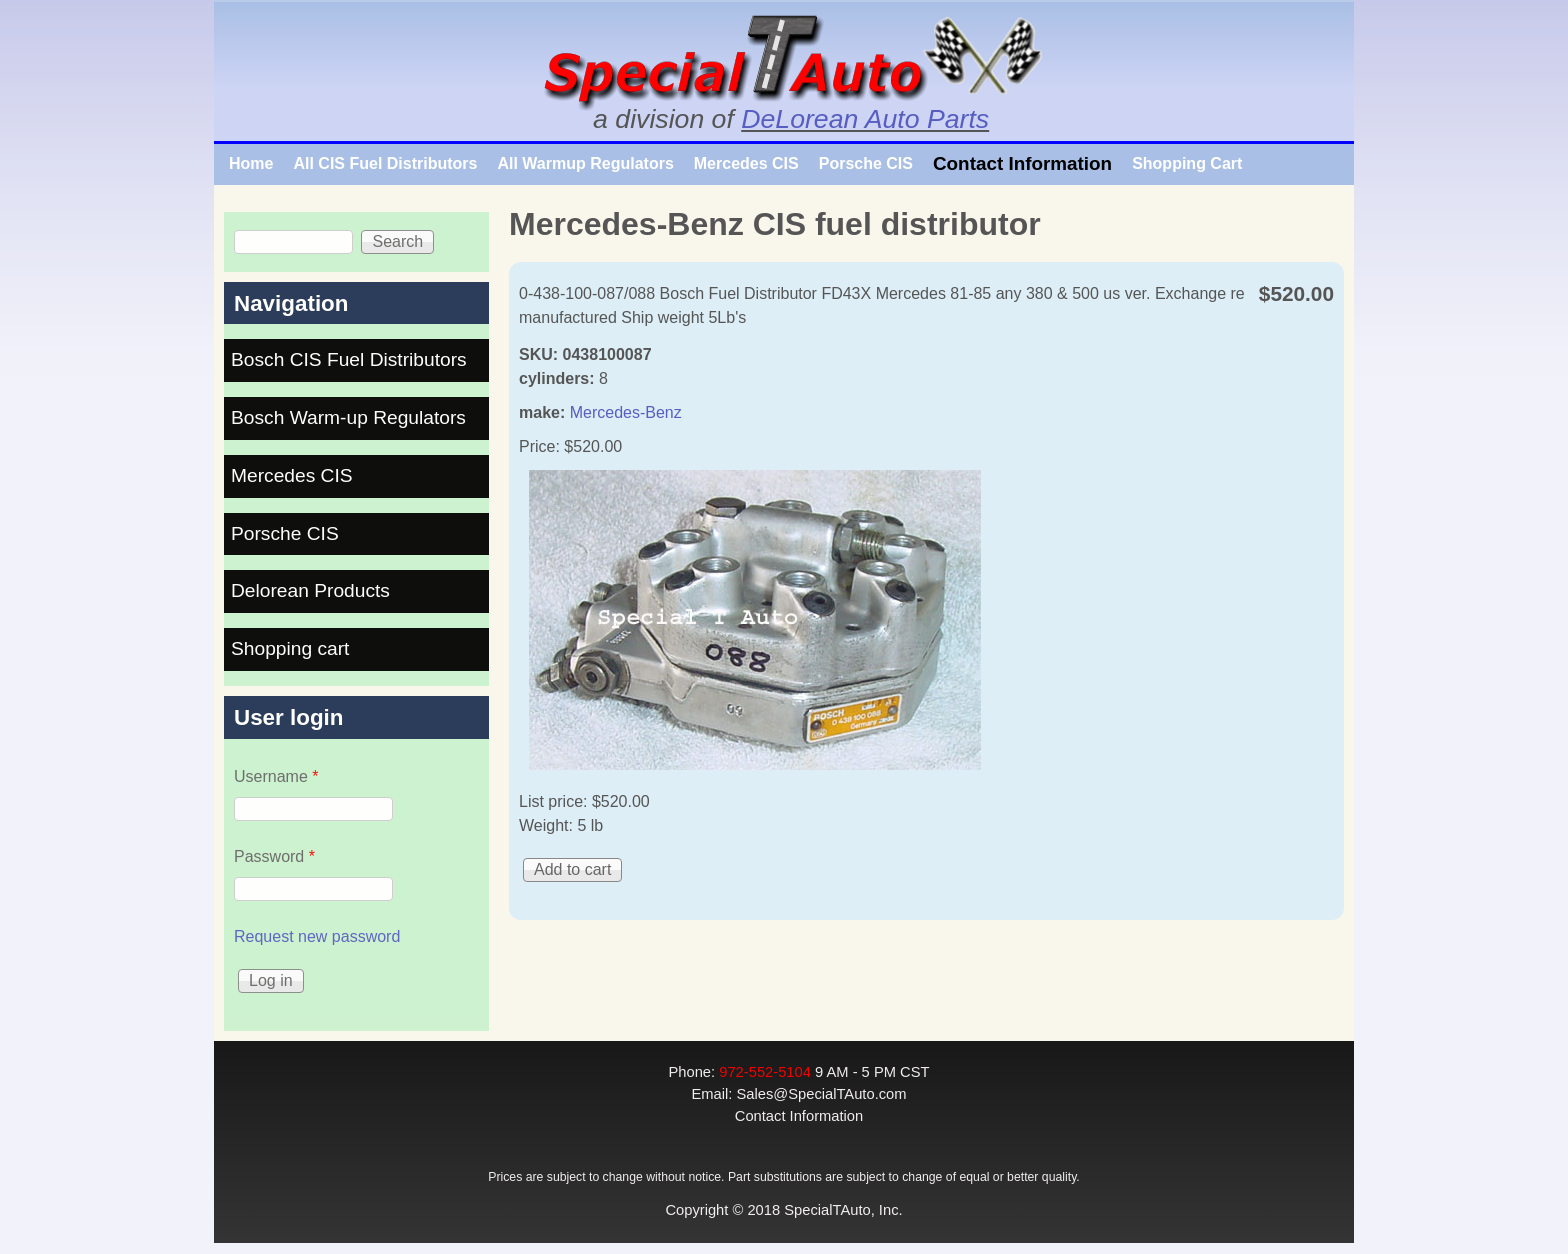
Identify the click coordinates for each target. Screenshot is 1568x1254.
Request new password (317, 936)
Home (251, 163)
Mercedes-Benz (626, 412)
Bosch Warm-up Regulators (348, 417)
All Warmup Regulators (585, 163)
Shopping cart (290, 648)
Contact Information (1022, 163)
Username (276, 776)
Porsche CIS (866, 163)
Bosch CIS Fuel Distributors (349, 359)
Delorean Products (310, 590)
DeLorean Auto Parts (865, 119)
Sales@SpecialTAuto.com (821, 1094)
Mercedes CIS (746, 163)
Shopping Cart (1187, 163)
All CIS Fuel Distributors (385, 163)
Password (274, 856)
